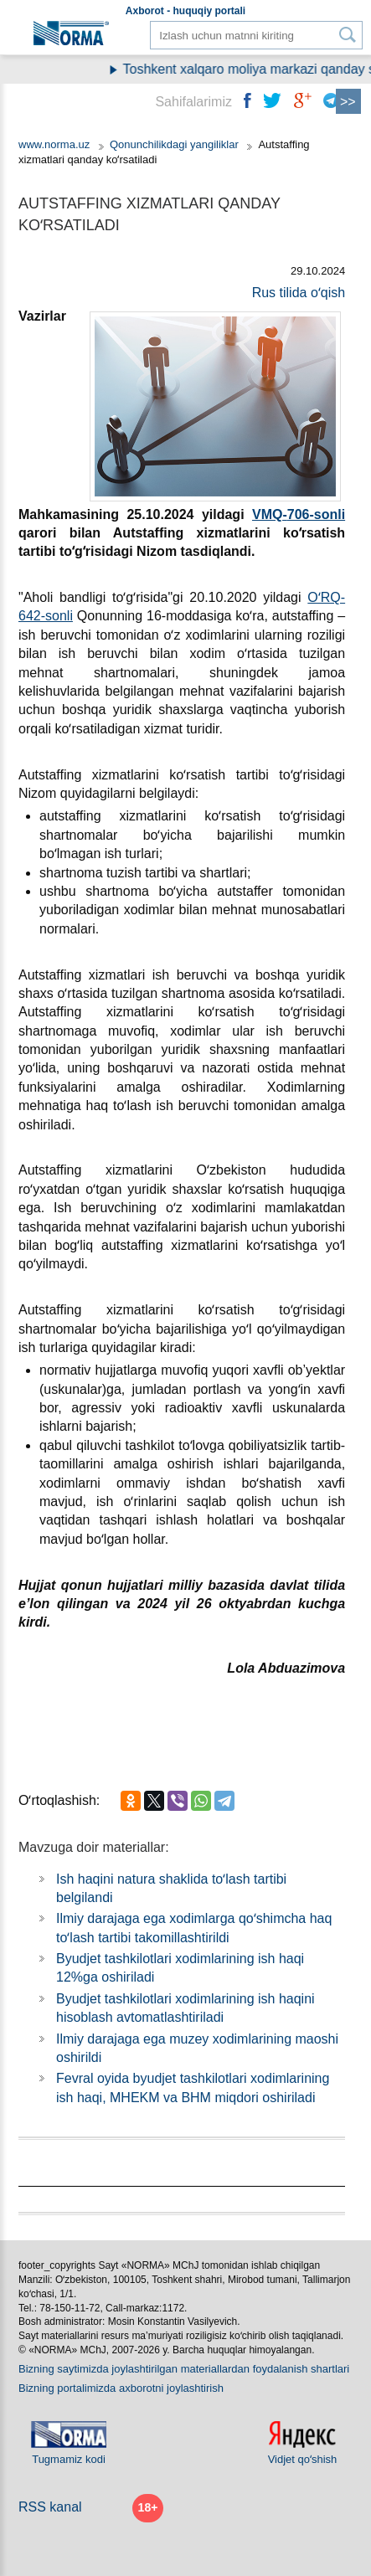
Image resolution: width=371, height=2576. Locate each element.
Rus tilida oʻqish (299, 292)
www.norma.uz (54, 144)
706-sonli (316, 514)
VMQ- (269, 514)
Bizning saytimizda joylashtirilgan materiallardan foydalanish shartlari (183, 2369)
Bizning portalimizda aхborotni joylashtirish (121, 2388)
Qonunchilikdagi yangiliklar (176, 144)
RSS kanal (50, 2507)
